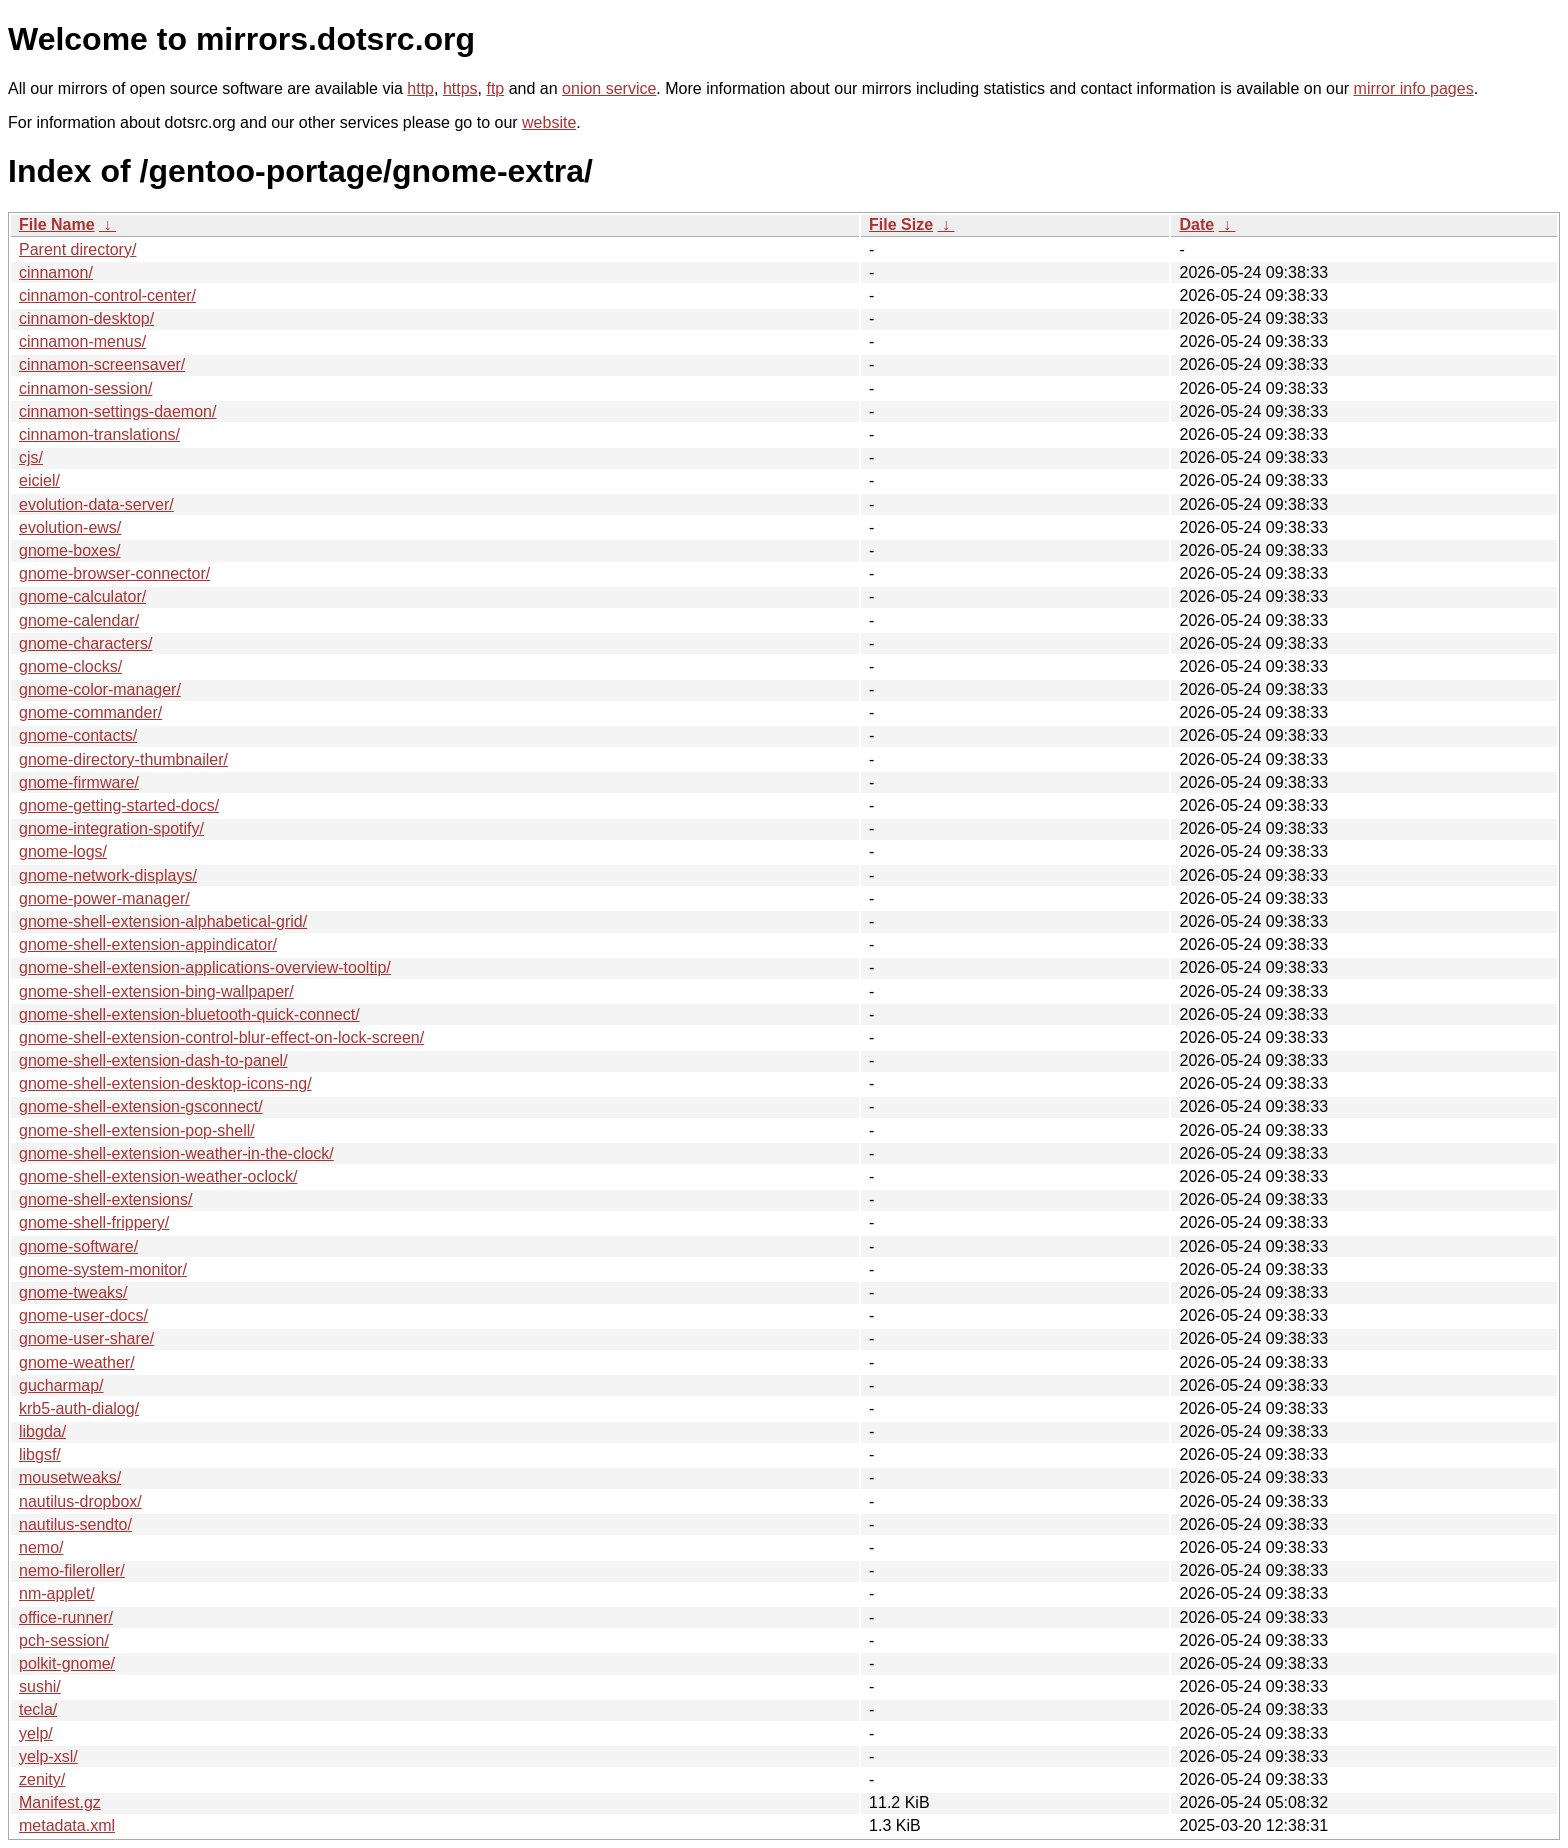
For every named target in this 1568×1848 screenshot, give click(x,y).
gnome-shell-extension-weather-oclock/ (158, 1176)
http (420, 88)
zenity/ (42, 1779)
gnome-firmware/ (79, 782)
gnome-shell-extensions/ (105, 1199)
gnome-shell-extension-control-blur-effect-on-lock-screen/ (221, 1037)
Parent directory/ (77, 249)
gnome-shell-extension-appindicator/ (148, 944)
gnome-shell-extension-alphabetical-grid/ (163, 921)
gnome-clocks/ (70, 666)
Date (1196, 224)
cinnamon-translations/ (99, 434)
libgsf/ (40, 1454)
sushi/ (40, 1686)
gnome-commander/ (90, 712)
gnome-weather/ (77, 1362)
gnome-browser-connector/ (114, 573)
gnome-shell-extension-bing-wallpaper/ (156, 991)
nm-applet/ (57, 1593)
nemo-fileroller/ (72, 1570)
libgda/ (42, 1431)
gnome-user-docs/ (83, 1315)
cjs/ (31, 457)
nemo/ (41, 1547)
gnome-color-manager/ (100, 689)
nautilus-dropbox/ (80, 1501)
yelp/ (36, 1733)
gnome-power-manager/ (104, 898)
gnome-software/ (78, 1246)
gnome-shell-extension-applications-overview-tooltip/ (205, 967)
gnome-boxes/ (69, 550)
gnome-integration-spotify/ (111, 828)
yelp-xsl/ (48, 1756)
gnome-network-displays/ (108, 875)
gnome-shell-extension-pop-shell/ (137, 1130)
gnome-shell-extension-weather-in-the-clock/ (176, 1153)
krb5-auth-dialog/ (79, 1408)
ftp (495, 88)
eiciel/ (39, 480)
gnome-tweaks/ (73, 1292)
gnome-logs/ (63, 851)
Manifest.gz (60, 1802)
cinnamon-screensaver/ (102, 364)
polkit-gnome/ (67, 1663)
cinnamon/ (56, 272)
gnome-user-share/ (86, 1338)
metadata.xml (67, 1825)
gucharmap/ (61, 1385)
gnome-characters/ (85, 643)
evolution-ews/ (70, 527)
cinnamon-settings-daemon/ (117, 411)
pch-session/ (64, 1640)
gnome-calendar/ (79, 620)
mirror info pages (1414, 88)
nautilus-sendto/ (75, 1524)
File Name (57, 224)
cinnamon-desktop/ (86, 318)
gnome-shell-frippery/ (94, 1222)
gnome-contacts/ (78, 735)
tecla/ (38, 1709)
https (460, 88)
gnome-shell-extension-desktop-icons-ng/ (165, 1083)
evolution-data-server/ (96, 504)
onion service (609, 88)
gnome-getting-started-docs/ (119, 805)
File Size (901, 224)
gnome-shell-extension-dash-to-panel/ (153, 1060)
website (549, 122)
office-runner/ (66, 1617)
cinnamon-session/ (85, 388)
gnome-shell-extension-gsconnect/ (141, 1106)
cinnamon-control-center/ (107, 295)
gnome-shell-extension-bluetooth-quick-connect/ (189, 1014)
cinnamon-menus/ (82, 341)
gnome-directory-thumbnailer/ (123, 759)
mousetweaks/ (70, 1477)
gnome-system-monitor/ (103, 1269)
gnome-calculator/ (82, 596)
